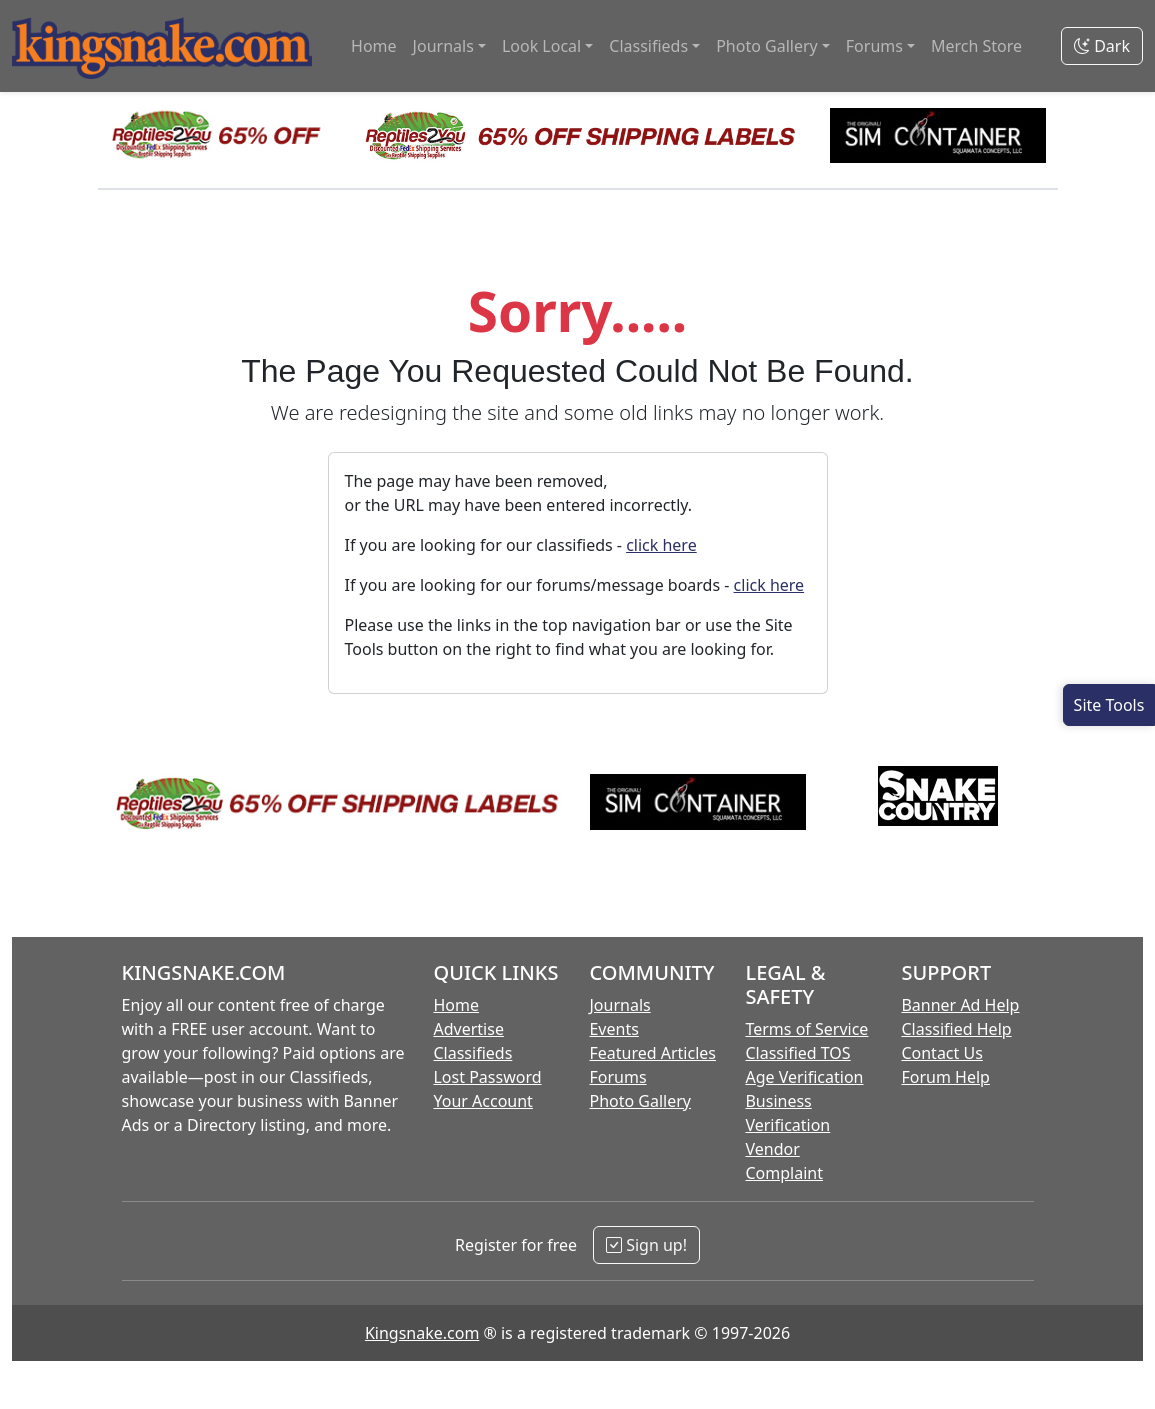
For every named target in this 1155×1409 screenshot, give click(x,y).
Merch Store (976, 46)
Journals (619, 1005)
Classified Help (956, 1029)
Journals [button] (443, 46)
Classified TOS (797, 1053)
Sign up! (646, 1245)
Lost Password (487, 1077)
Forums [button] (874, 46)
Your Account (482, 1101)
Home (374, 46)
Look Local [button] (541, 46)
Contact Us (941, 1053)
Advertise (468, 1029)
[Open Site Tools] (1109, 705)
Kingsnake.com (422, 1333)
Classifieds (472, 1053)
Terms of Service (806, 1029)
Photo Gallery (640, 1101)
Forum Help (945, 1077)
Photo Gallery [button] (767, 46)
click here (661, 545)
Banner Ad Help (960, 1005)
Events (613, 1029)
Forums (617, 1077)
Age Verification (804, 1077)
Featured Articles (652, 1053)
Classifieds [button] (648, 46)
